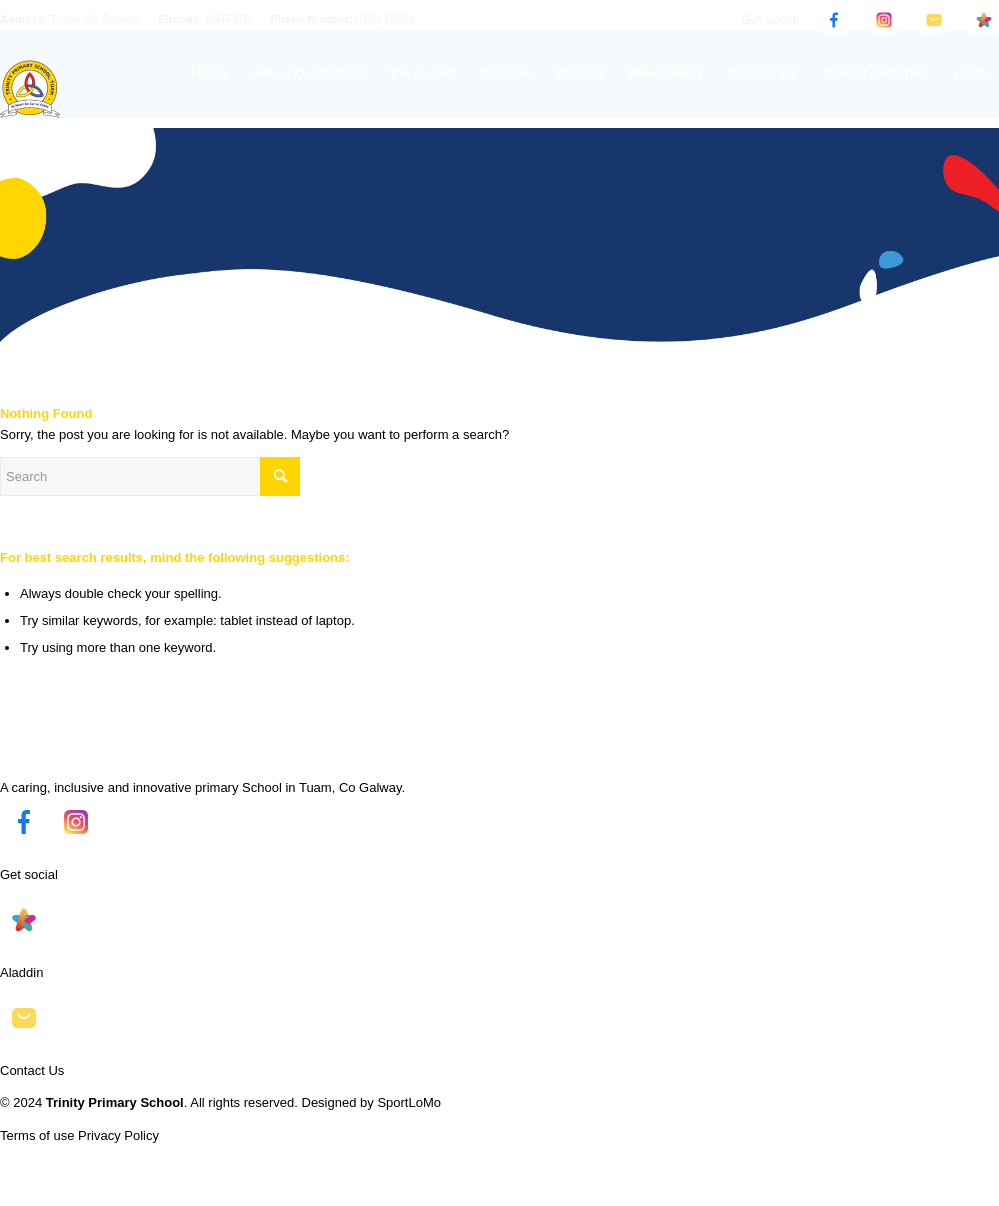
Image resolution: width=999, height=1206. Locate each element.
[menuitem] (209, 74)
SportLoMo (409, 1102)
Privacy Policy (118, 1135)
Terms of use (37, 1135)
